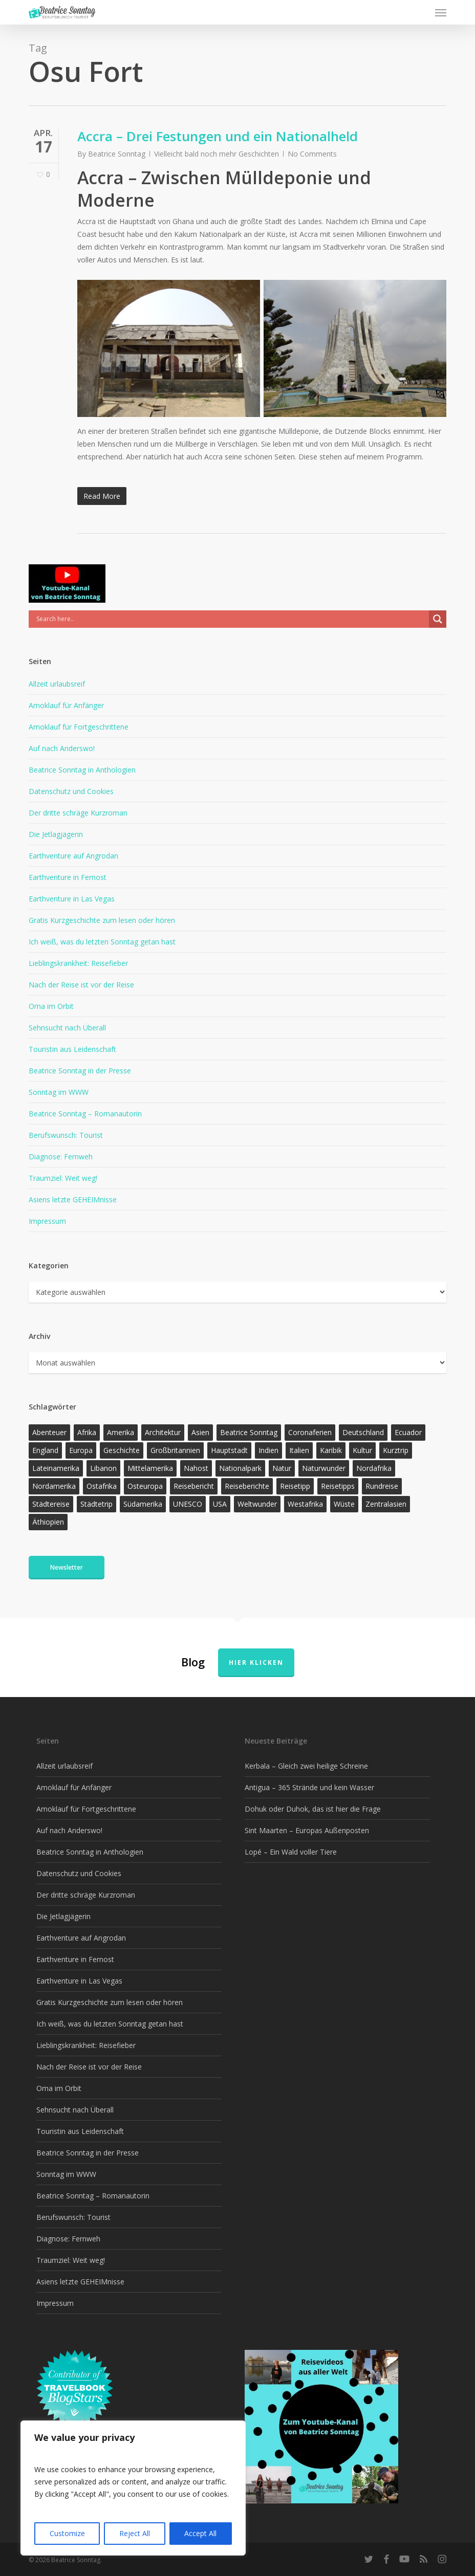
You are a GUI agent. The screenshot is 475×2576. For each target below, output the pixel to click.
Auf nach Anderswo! (62, 748)
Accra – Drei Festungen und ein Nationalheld (217, 136)
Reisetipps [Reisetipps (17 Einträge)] (338, 1486)
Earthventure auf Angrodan (73, 856)
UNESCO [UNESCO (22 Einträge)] (187, 1504)
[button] (440, 12)
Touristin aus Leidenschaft (72, 1049)
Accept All (200, 2533)
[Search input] (231, 619)
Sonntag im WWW (59, 1092)
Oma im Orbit (51, 1006)
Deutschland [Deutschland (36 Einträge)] (363, 1432)
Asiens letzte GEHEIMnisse (73, 1199)
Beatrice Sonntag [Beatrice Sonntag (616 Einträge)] (248, 1432)
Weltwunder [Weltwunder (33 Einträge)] (257, 1504)
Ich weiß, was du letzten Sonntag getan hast (102, 941)
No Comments (312, 154)
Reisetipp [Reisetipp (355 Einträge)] (295, 1486)
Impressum (47, 1221)
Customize (67, 2533)
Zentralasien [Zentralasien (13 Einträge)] (385, 1504)
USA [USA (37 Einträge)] (220, 1504)
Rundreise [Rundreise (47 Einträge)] (381, 1486)
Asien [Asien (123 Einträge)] (200, 1432)
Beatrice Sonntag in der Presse (80, 1070)
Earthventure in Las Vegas (72, 899)
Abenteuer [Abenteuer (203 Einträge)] (49, 1432)
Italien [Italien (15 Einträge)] (299, 1450)
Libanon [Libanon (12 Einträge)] (103, 1468)
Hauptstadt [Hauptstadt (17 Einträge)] (229, 1450)
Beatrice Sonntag (116, 154)
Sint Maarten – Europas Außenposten (307, 1830)
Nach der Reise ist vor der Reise (81, 984)
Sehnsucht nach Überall (67, 1027)
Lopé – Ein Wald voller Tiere (291, 1852)
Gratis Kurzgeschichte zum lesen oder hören (102, 920)
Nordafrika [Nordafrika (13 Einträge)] (374, 1468)
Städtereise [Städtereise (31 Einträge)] (51, 1504)
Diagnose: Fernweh (61, 1156)
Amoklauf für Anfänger (66, 705)
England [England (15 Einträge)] (45, 1450)
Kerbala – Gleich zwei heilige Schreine (306, 1766)
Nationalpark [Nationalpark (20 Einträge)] (240, 1468)
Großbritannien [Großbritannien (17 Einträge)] (175, 1450)
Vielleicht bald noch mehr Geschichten (216, 154)
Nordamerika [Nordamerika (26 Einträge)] (54, 1486)
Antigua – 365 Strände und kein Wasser (309, 1787)
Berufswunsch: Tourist (66, 1135)
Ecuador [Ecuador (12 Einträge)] (408, 1432)
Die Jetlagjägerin (56, 834)
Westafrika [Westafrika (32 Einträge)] (305, 1504)
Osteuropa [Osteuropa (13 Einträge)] (145, 1486)
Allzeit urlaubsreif (57, 684)
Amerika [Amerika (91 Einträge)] (120, 1432)
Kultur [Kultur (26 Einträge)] (362, 1450)
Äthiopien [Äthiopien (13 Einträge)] (48, 1522)
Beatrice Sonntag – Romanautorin (85, 1113)
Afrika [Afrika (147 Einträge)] (86, 1432)
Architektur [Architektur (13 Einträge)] (163, 1432)
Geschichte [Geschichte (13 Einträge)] (121, 1450)
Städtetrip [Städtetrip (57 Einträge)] (96, 1504)
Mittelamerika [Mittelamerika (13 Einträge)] (150, 1468)
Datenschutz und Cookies (71, 791)
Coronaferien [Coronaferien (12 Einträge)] (310, 1432)
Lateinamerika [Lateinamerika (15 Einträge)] (55, 1468)
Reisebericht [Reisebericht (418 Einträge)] (194, 1486)
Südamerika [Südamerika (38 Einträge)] (142, 1504)
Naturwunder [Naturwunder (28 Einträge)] (324, 1468)
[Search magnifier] (437, 619)
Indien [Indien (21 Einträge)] (268, 1450)
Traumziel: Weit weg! (63, 1178)
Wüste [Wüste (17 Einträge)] (344, 1504)
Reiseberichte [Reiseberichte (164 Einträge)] (247, 1486)
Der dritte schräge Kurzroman (78, 813)
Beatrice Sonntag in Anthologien (82, 770)
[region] (133, 2488)
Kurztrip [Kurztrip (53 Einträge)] (395, 1450)
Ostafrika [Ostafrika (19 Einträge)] (102, 1486)
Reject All (134, 2533)
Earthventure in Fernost (67, 877)
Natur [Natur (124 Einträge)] (281, 1468)
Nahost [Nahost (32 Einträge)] (196, 1468)
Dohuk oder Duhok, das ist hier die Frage (313, 1809)
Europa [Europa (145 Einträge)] (81, 1450)
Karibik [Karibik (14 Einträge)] (331, 1450)
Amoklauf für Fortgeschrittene (78, 727)
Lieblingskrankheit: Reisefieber (78, 963)
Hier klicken (256, 1662)
